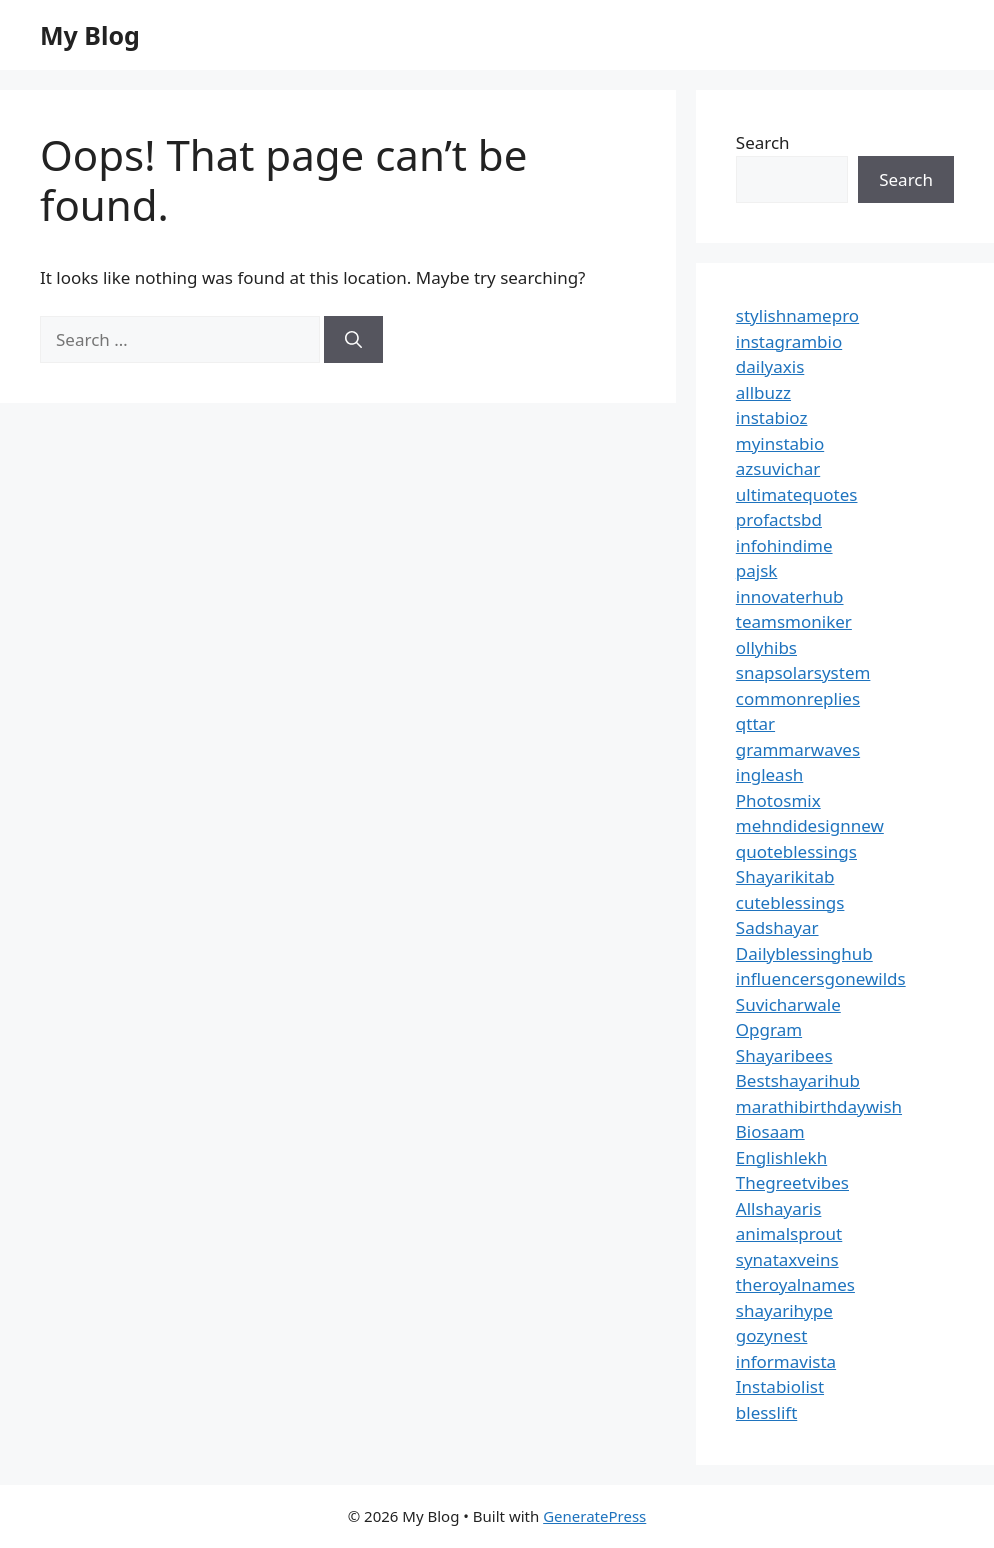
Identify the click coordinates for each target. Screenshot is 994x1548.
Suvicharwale (788, 1004)
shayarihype (784, 1310)
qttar (755, 723)
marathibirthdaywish (819, 1106)
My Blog (90, 35)
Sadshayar (777, 927)
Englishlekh (781, 1157)
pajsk (757, 570)
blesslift (766, 1412)
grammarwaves (798, 749)
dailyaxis (770, 366)
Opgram (769, 1029)
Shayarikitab (785, 876)
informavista (786, 1361)
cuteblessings (790, 902)
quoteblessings (796, 851)
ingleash (770, 774)
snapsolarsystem (803, 672)
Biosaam (770, 1131)
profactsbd (779, 519)
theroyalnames (795, 1284)
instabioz (772, 417)
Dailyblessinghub (804, 953)
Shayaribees (784, 1055)
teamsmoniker (794, 621)
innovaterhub (790, 596)
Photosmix (778, 800)
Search (763, 142)
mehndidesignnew (810, 825)
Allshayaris (779, 1208)
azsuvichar (778, 468)
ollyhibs (766, 647)
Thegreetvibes (792, 1182)
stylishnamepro (797, 315)
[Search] (353, 340)
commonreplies (798, 698)
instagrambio (789, 341)
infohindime (784, 545)
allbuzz (763, 392)
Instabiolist (780, 1386)
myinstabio (780, 443)
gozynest (772, 1335)
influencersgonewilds (821, 978)
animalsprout (789, 1233)
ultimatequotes (797, 494)
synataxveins (787, 1259)
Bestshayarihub (798, 1080)
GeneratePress (594, 1516)
